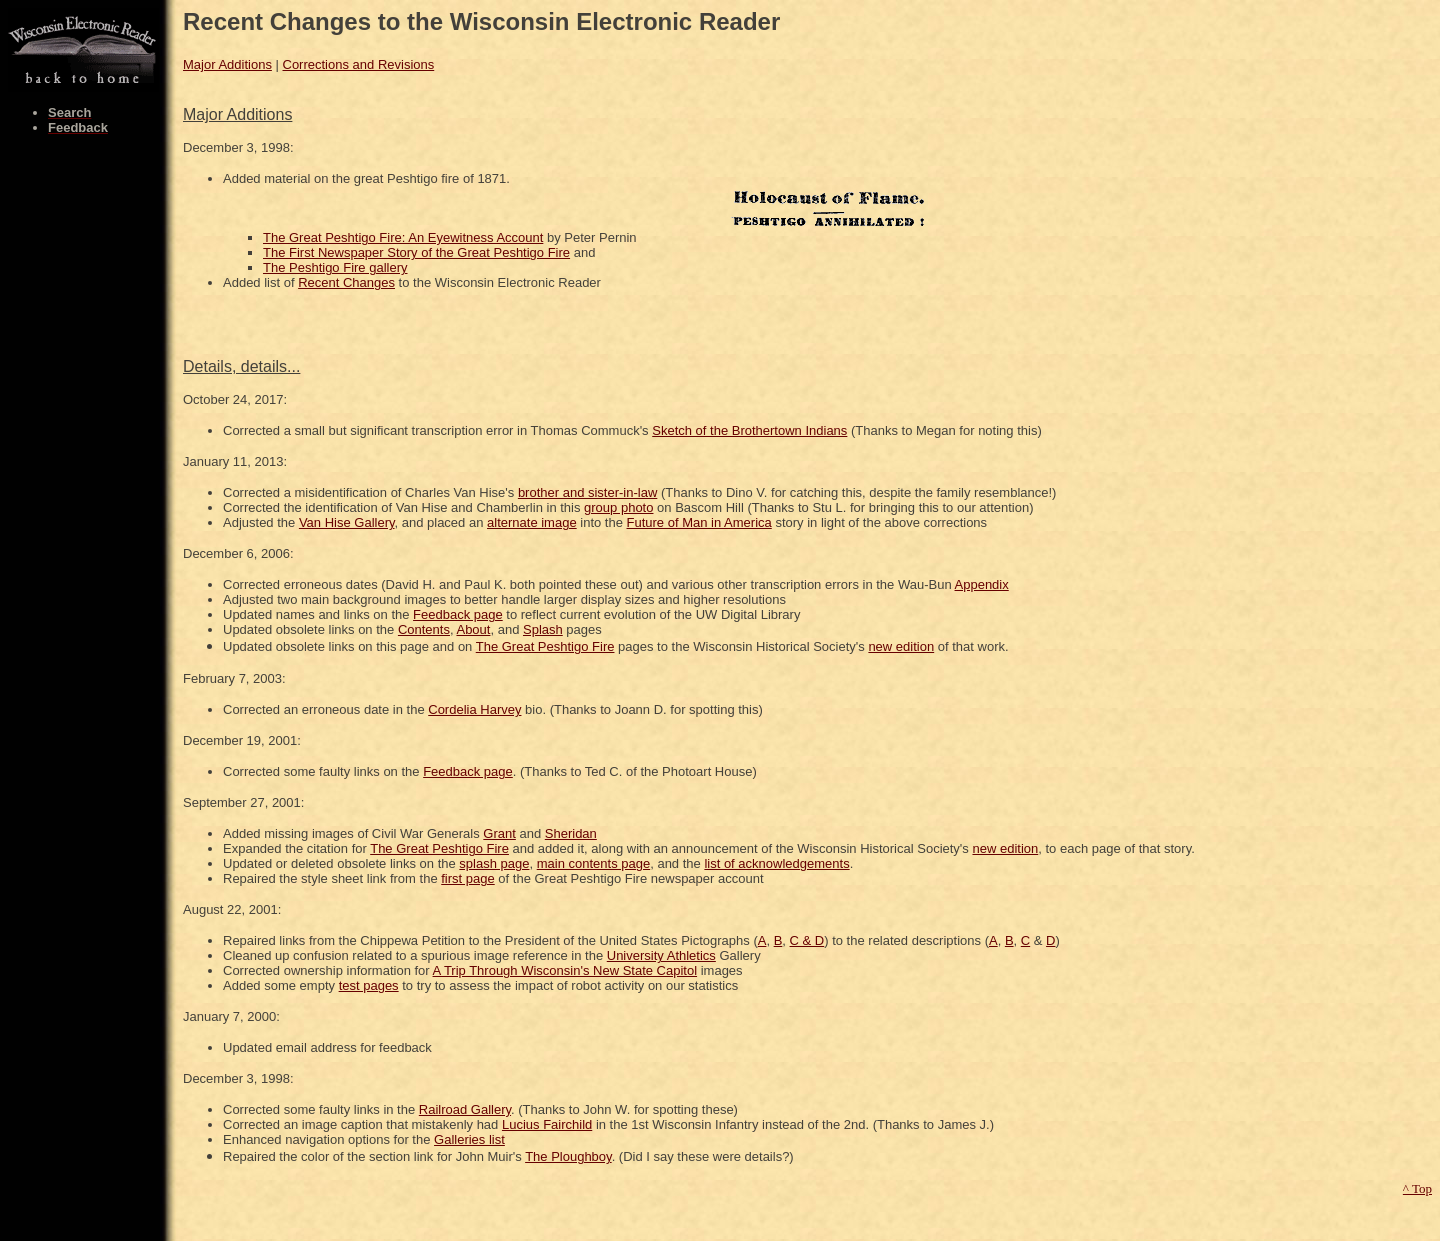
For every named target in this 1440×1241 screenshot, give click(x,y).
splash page (494, 863)
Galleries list (469, 1139)
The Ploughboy (568, 1156)
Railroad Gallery (465, 1109)
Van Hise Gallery (347, 522)
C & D (807, 940)
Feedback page (458, 614)
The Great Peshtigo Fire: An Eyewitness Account (403, 237)
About (473, 629)
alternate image (532, 522)
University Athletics (661, 955)
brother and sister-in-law (587, 492)
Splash (543, 629)
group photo (618, 507)
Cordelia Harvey (474, 709)
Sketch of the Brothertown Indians (749, 430)
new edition (901, 646)
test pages (369, 985)
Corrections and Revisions (359, 64)
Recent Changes (346, 282)
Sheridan (571, 833)
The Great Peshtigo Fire (545, 646)
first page (467, 878)
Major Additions (227, 64)
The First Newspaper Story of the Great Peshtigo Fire (416, 252)
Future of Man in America (699, 522)
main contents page (593, 863)
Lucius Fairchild (547, 1124)
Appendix (982, 584)
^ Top (1417, 1188)
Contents (424, 629)
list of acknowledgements (776, 863)
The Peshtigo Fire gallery (335, 267)
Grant (499, 833)
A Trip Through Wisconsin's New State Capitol (565, 970)
